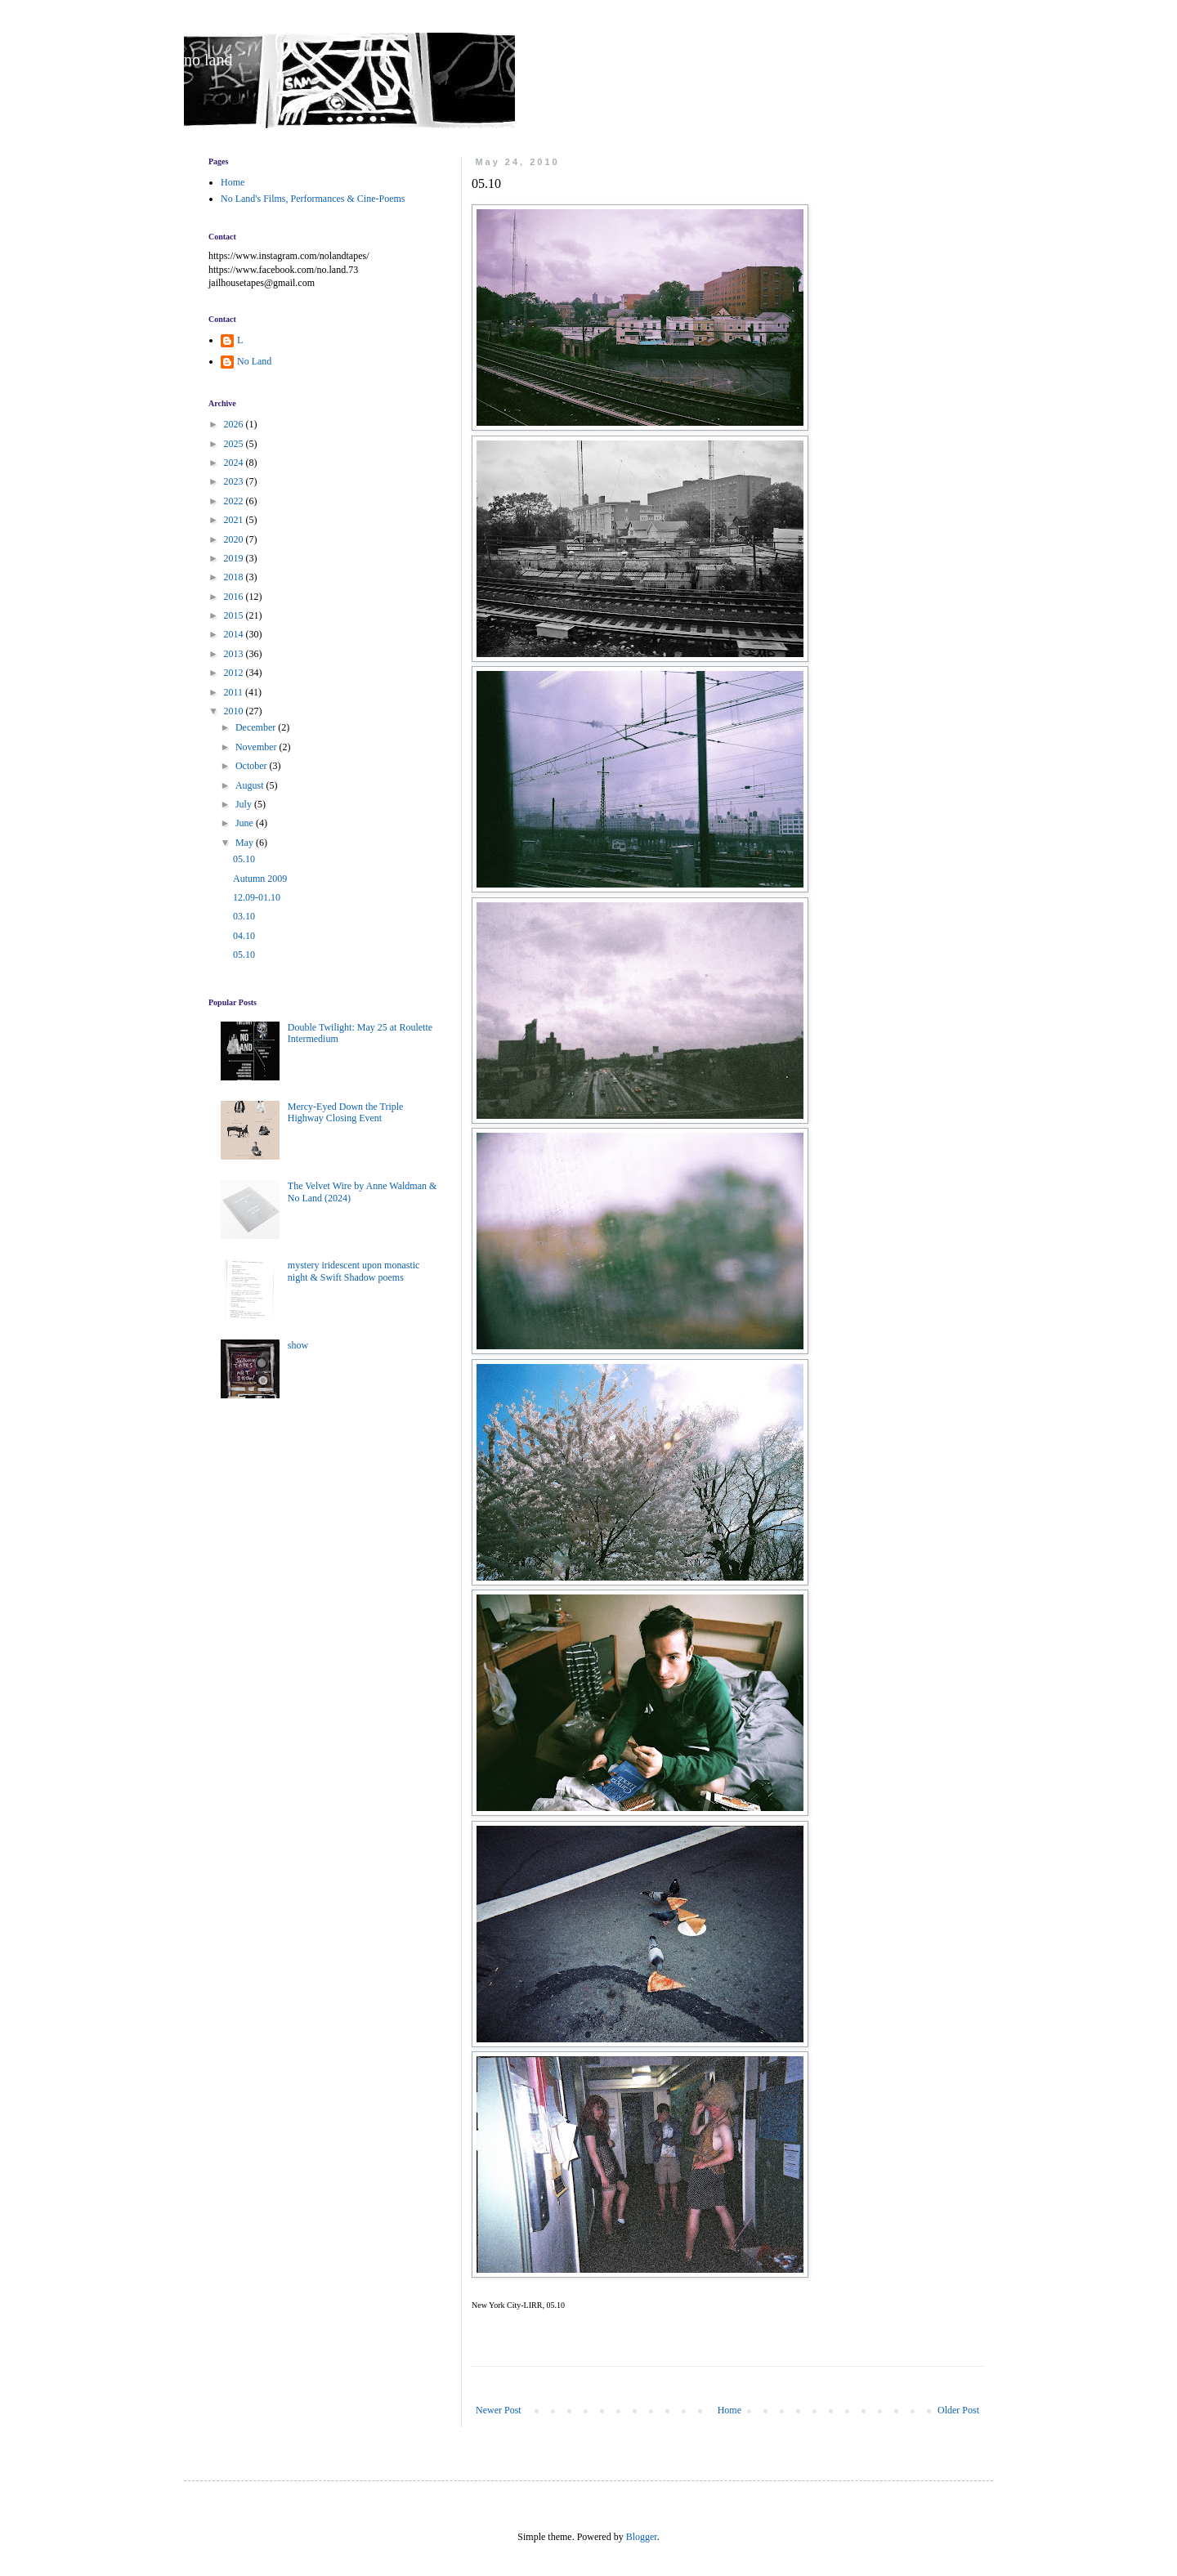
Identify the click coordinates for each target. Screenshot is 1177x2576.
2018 (235, 577)
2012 (235, 672)
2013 (235, 654)
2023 (235, 481)
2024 (235, 462)
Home (729, 2410)
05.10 (244, 859)
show (298, 1345)
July (244, 804)
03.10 (244, 916)
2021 (235, 519)
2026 (235, 424)
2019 (235, 558)
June (245, 823)
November (257, 747)
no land (208, 60)
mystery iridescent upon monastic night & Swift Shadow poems (354, 1270)
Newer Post (498, 2410)
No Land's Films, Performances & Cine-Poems (313, 198)
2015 (235, 615)
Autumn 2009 (260, 878)
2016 (235, 596)
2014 (235, 634)
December (256, 727)
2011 (235, 692)
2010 (235, 711)
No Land (254, 361)
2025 (235, 443)
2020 (235, 539)
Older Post (958, 2410)
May (245, 842)
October (252, 765)
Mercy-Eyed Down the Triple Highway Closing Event (346, 1112)
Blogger (641, 2536)
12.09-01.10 (256, 897)
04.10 (244, 935)
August (250, 785)
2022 (235, 501)
